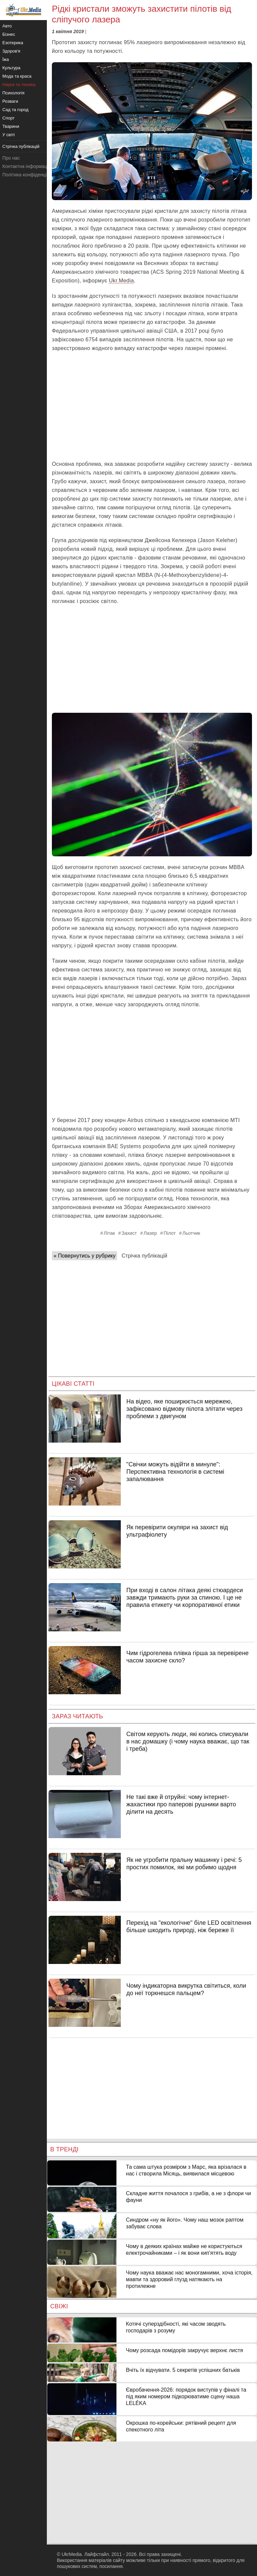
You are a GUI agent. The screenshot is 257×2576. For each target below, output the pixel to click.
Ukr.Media (121, 280)
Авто (7, 25)
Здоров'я (11, 51)
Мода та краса (16, 76)
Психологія (13, 92)
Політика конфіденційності (31, 174)
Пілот (170, 1233)
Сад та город (15, 109)
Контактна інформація (26, 166)
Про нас (11, 158)
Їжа (5, 59)
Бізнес (8, 34)
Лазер (150, 1233)
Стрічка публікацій (144, 1256)
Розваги (10, 101)
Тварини (10, 126)
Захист (129, 1233)
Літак (109, 1233)
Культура (11, 67)
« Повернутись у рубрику (84, 1256)
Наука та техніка (18, 84)
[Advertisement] (152, 406)
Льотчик (191, 1233)
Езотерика (12, 42)
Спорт (8, 117)
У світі (8, 134)
